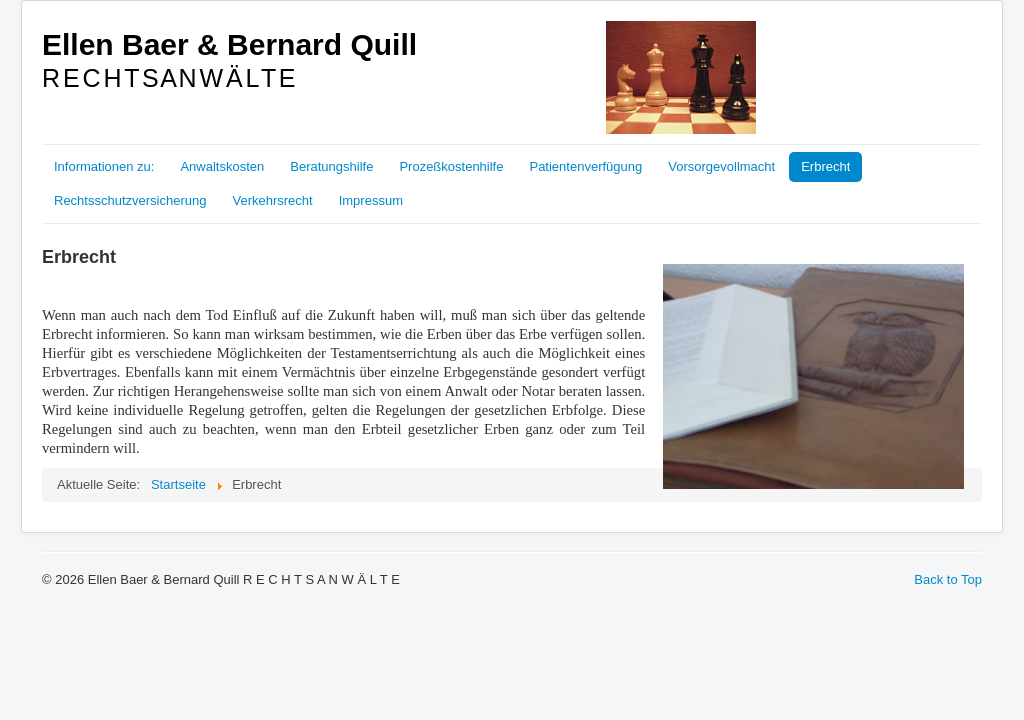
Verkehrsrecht (272, 200)
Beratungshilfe (331, 166)
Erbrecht (825, 166)
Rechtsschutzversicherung (130, 200)
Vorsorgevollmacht (721, 166)
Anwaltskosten (222, 166)
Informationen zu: (104, 166)
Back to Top (948, 579)
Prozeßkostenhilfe (451, 166)
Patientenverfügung (585, 166)
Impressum (371, 200)
